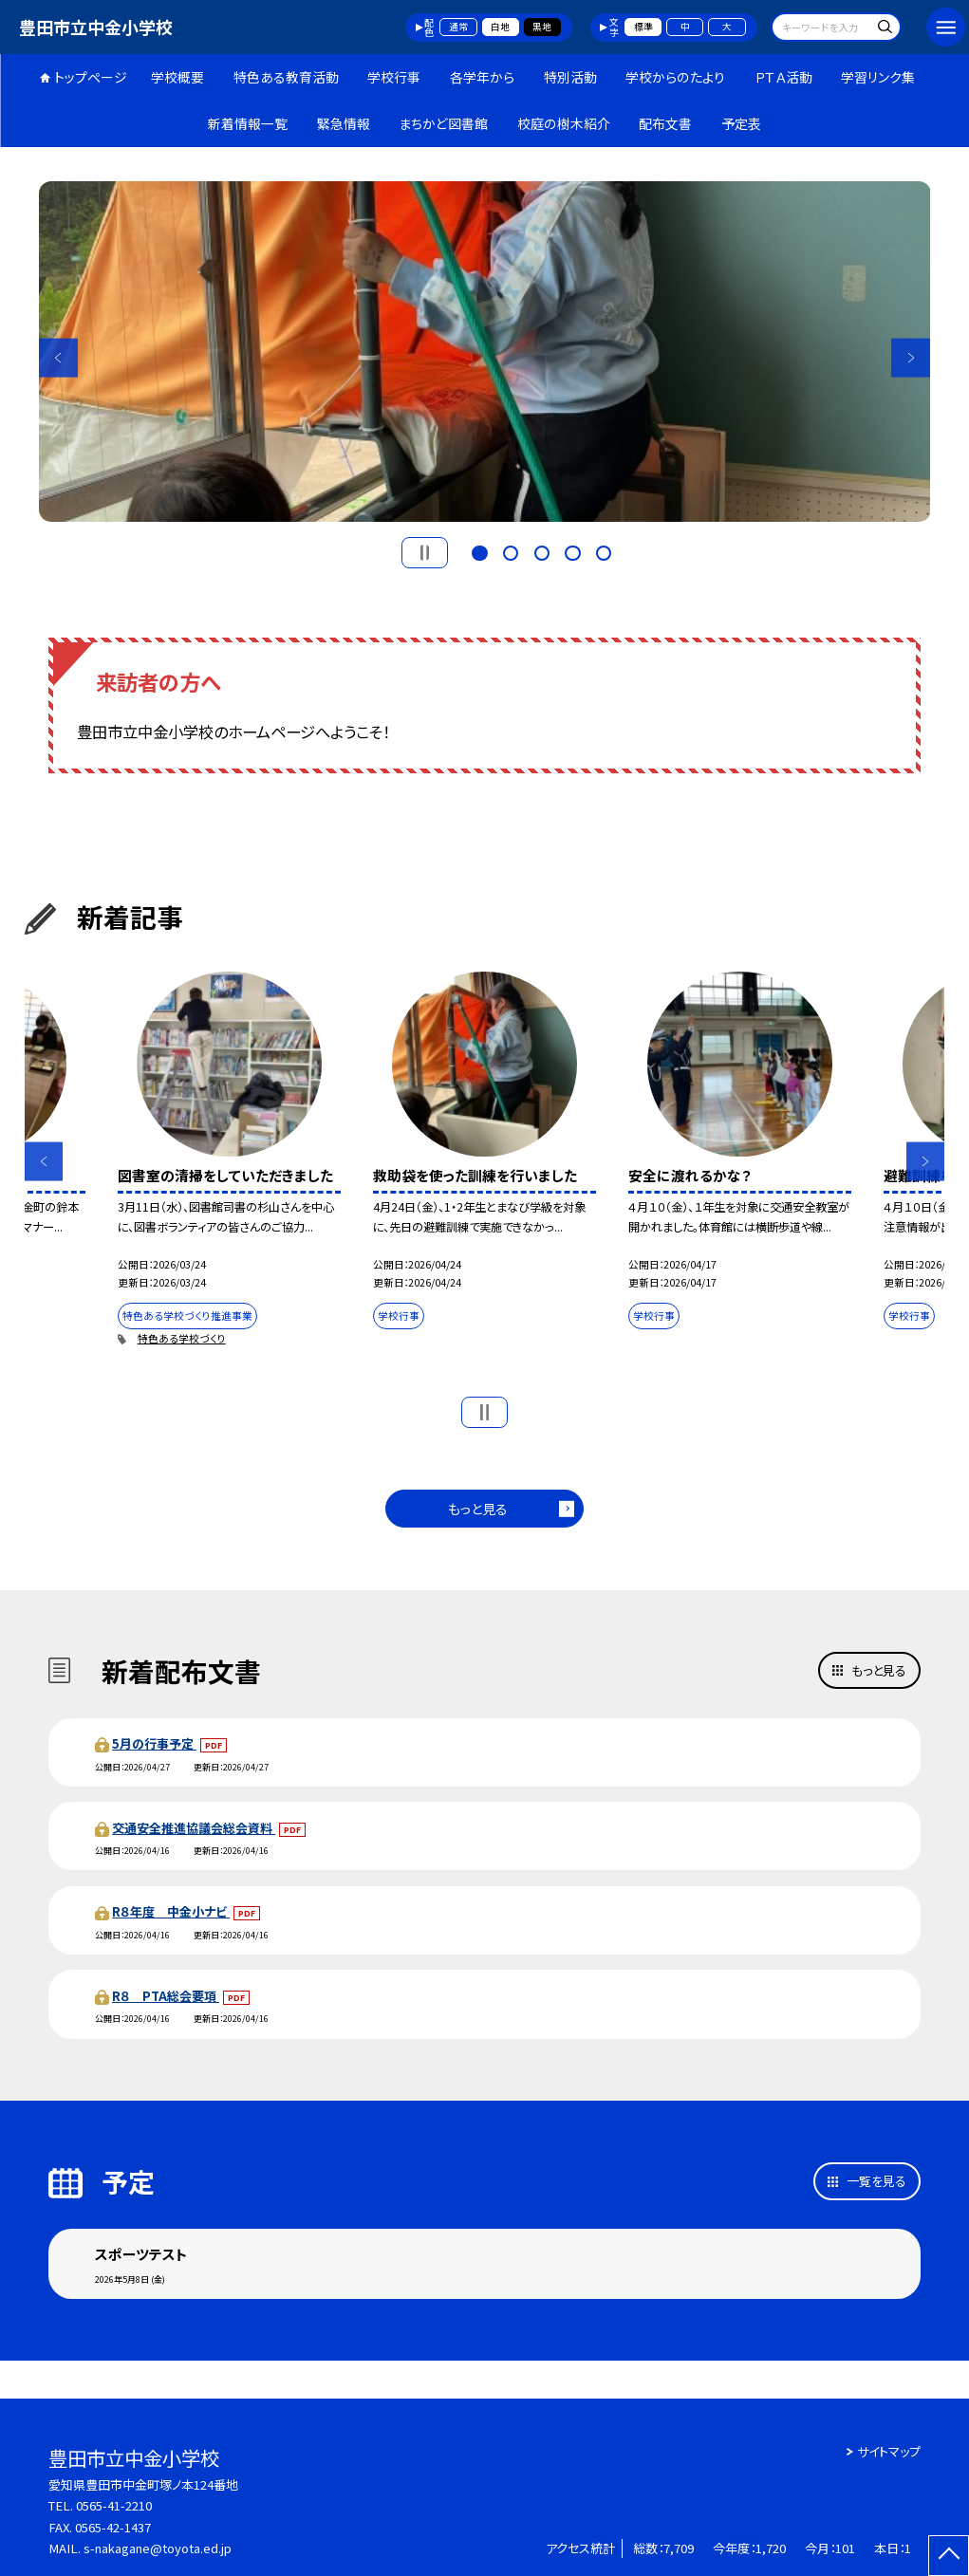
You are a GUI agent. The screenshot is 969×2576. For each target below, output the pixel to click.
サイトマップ (889, 2451)
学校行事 (393, 76)
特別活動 (570, 76)
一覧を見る (876, 2181)
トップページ (90, 76)
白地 (500, 26)
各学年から (482, 76)
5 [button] (603, 551)
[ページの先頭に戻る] (948, 2555)
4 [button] (572, 551)
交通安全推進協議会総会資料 (193, 1828)
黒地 (541, 26)
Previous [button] (58, 357)
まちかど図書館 (443, 123)
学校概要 (177, 76)
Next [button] (910, 357)
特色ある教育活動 (286, 76)
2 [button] (510, 551)
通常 (458, 26)
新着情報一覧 (248, 123)
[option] (485, 351)
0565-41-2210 (114, 2505)
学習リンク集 (878, 76)
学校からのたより (675, 76)
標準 (643, 26)
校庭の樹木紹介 (563, 123)
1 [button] (479, 551)
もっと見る (478, 1508)
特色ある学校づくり (182, 1338)
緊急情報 (343, 123)
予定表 (741, 123)
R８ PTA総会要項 (165, 1996)
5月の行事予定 (154, 1743)
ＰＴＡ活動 (783, 76)
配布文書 (665, 123)
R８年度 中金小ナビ (171, 1911)
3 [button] (542, 551)
